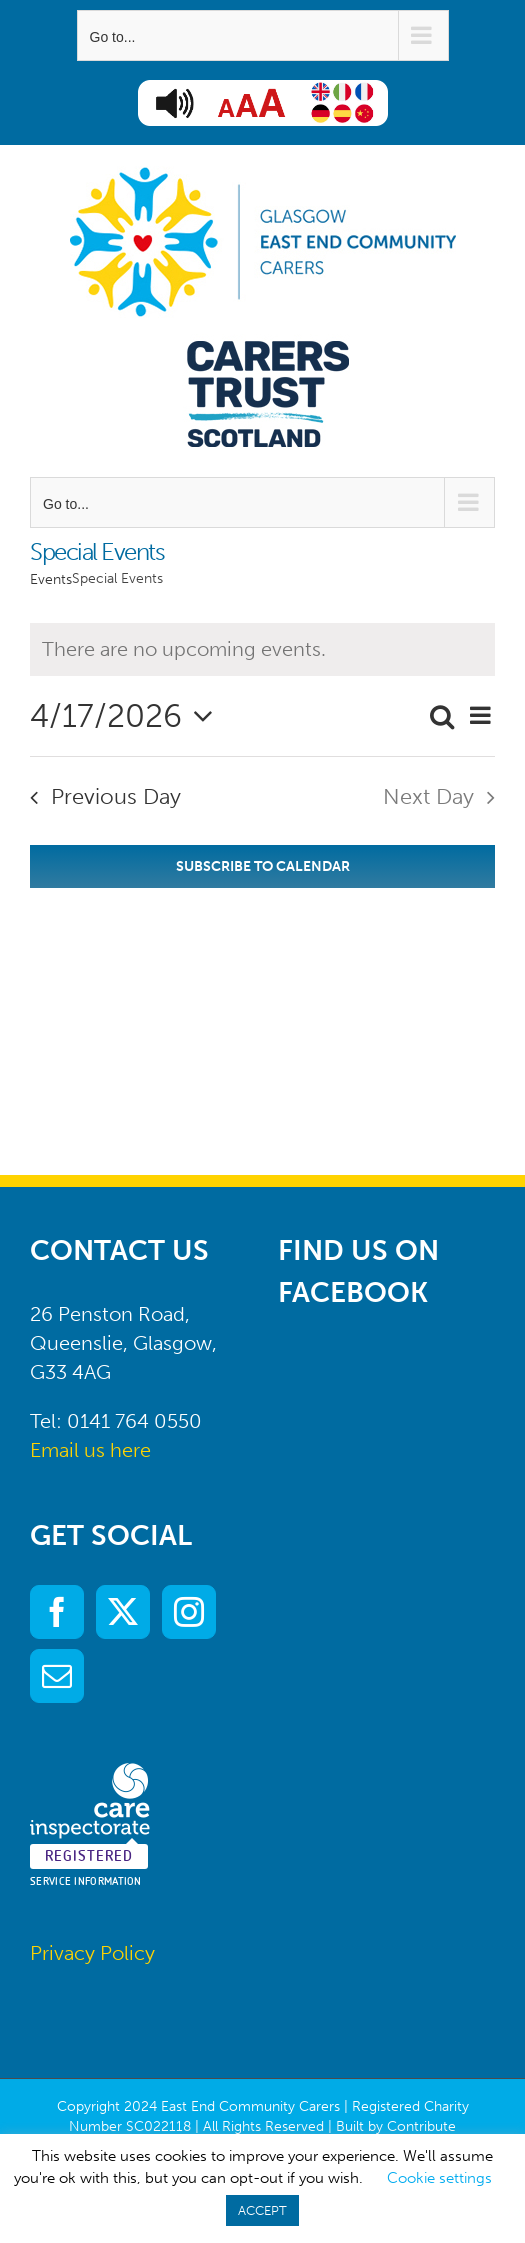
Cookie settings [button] (439, 2178)
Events (51, 579)
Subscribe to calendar (263, 866)
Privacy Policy (92, 1953)
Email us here (90, 1450)
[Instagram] (189, 1612)
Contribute (421, 2126)
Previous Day (116, 796)
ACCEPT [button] (262, 2210)
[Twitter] (123, 1612)
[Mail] (57, 1676)
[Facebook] (57, 1612)
